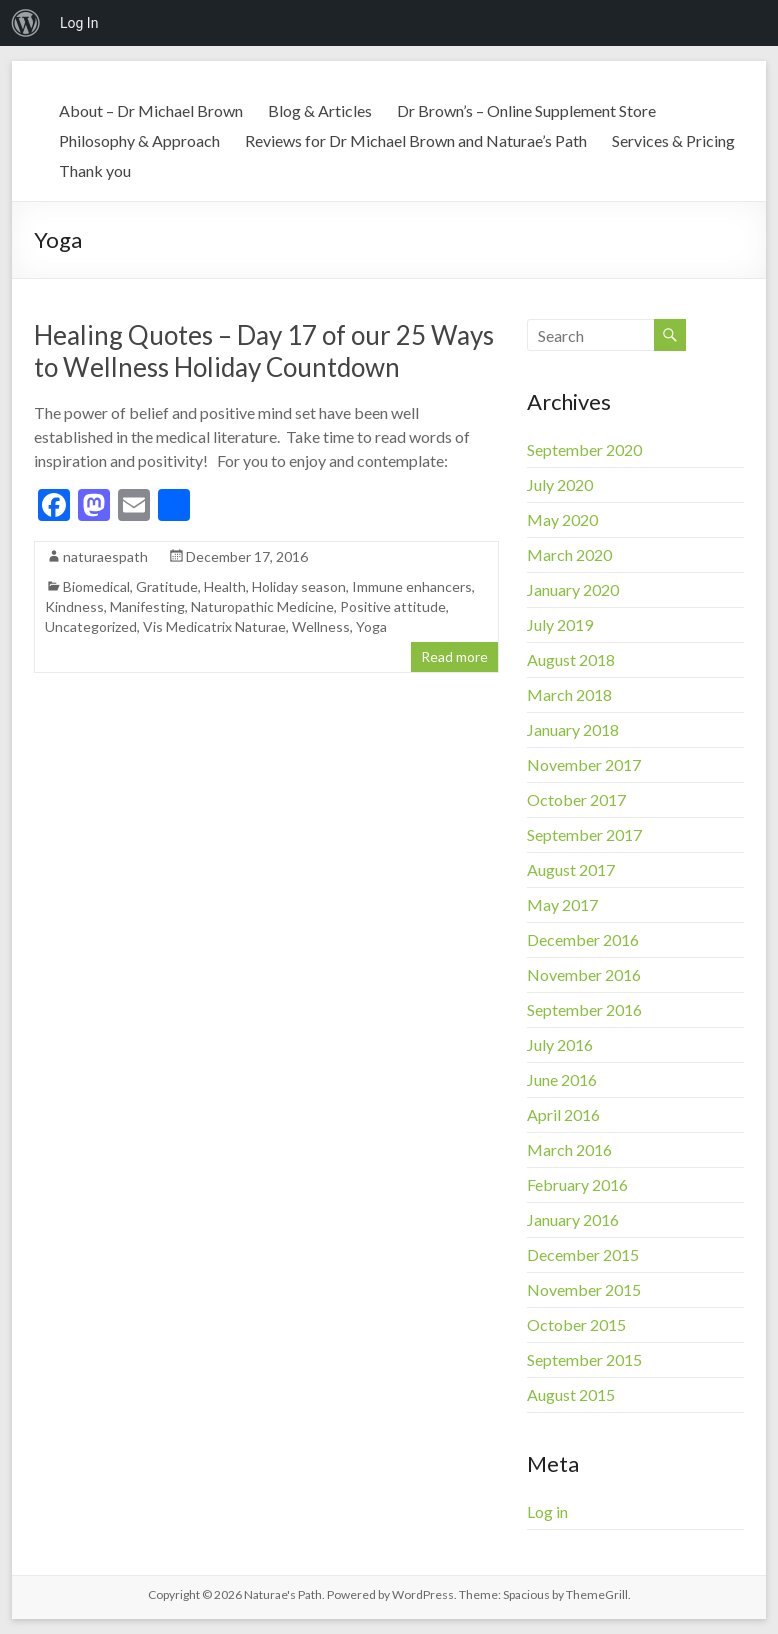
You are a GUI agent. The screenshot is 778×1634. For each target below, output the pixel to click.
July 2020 (560, 484)
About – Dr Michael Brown (151, 110)
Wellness (321, 626)
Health (225, 586)
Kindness (74, 606)
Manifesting (147, 606)
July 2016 (560, 1044)
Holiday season (299, 586)
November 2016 (584, 974)
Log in (547, 1511)
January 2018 (573, 729)
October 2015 (576, 1324)
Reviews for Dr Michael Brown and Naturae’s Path (416, 140)
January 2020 (573, 589)
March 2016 (569, 1149)
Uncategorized (91, 626)
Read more (454, 656)
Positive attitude (393, 606)
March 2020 (569, 554)
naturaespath (105, 556)
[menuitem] (26, 23)
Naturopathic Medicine (262, 606)
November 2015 (584, 1289)
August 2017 (571, 869)
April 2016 (563, 1114)
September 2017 (584, 834)
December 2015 (583, 1254)
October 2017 (576, 799)
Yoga (371, 626)
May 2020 (562, 519)
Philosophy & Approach (139, 140)
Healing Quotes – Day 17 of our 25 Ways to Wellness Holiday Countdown (264, 351)
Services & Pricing (673, 140)
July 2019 (560, 624)
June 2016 (562, 1079)
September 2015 (584, 1359)
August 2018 (571, 659)
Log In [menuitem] (79, 23)
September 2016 (584, 1009)
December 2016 (583, 939)
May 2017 (562, 904)
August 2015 (571, 1394)
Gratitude (167, 586)
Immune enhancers (412, 586)
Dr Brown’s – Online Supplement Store (526, 110)
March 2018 (569, 694)
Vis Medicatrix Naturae (214, 626)
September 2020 (584, 449)
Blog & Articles (320, 110)
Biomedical (96, 586)
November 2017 (584, 764)
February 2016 (577, 1184)
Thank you (95, 170)
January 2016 (573, 1219)
